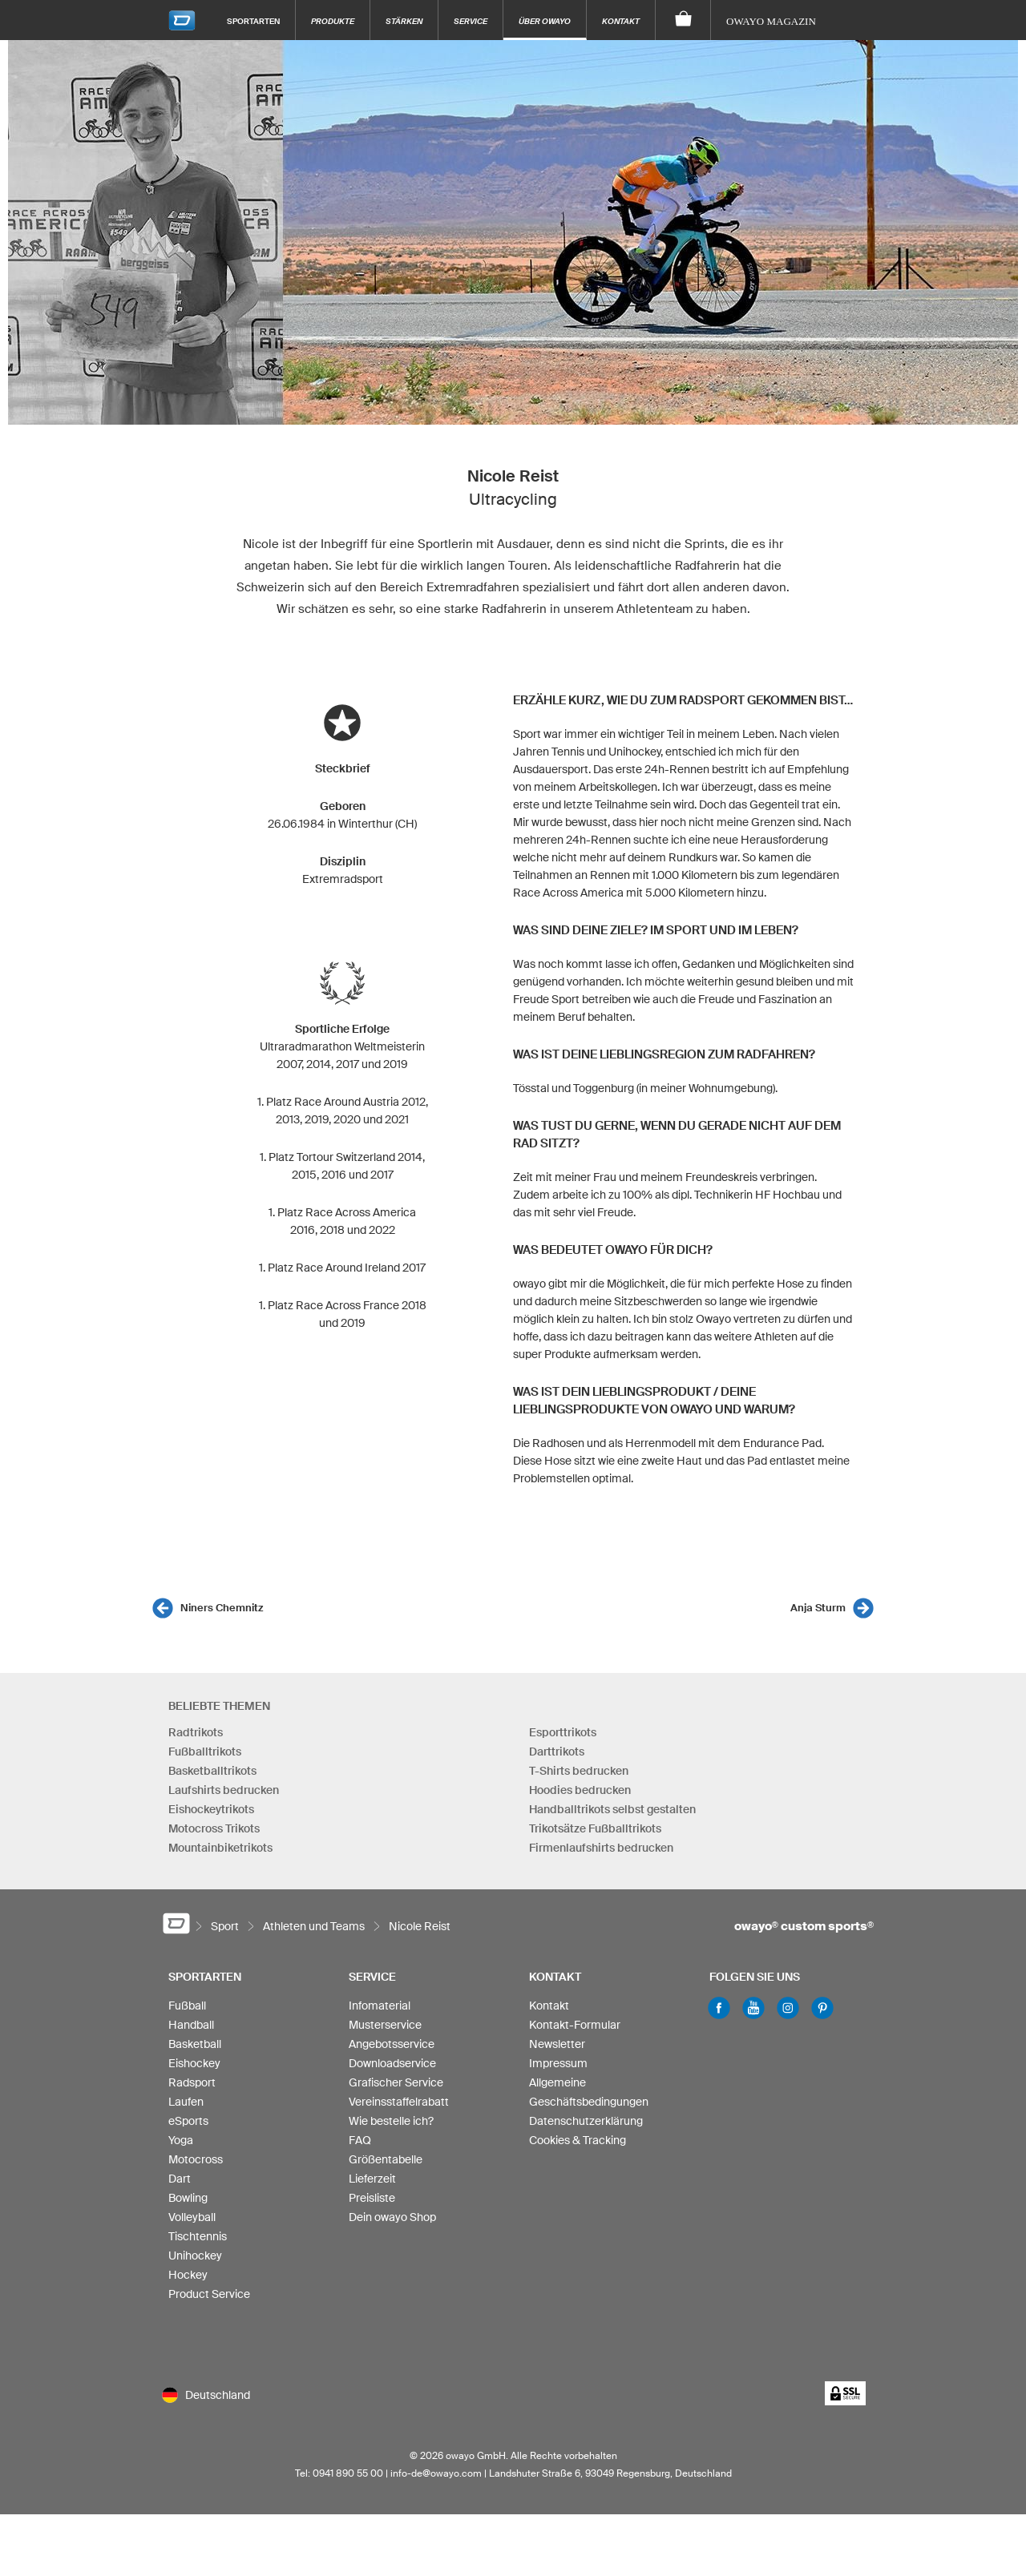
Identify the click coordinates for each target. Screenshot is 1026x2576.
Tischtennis (197, 2236)
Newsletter (557, 2044)
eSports (188, 2120)
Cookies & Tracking (577, 2140)
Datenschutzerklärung (586, 2120)
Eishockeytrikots (211, 1809)
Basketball (194, 2044)
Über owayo (545, 21)
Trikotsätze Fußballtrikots (595, 1828)
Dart (179, 2178)
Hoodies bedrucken (580, 1790)
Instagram (788, 2008)
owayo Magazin (771, 21)
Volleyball (192, 2217)
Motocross (195, 2159)
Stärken (404, 21)
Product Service (209, 2294)
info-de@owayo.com (436, 2473)
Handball (191, 2024)
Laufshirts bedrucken (223, 1790)
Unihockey (195, 2255)
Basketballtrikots (212, 1770)
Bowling (188, 2197)
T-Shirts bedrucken (578, 1770)
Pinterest (822, 2008)
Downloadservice (392, 2063)
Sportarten (253, 21)
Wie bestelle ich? (391, 2120)
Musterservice (385, 2024)
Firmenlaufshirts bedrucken (601, 1847)
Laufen (186, 2101)
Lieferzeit (372, 2178)
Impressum (558, 2063)
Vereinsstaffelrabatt (399, 2101)
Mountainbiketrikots (220, 1847)
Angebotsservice (391, 2044)
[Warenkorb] (683, 20)
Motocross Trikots (214, 1828)
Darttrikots (556, 1751)
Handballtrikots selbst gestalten (612, 1809)
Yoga (180, 2140)
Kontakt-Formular (574, 2024)
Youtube (753, 2008)
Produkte (332, 21)
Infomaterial (379, 2005)
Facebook (719, 2008)
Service (470, 21)
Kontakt (621, 21)
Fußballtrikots (204, 1751)
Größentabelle (385, 2159)
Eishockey (194, 2063)
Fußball (187, 2005)
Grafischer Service (396, 2082)
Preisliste (372, 2197)
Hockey (188, 2274)
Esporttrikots (562, 1732)
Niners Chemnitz (221, 1608)
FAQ (360, 2140)
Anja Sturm (818, 1608)
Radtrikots (195, 1732)
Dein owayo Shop (392, 2217)
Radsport (192, 2082)
